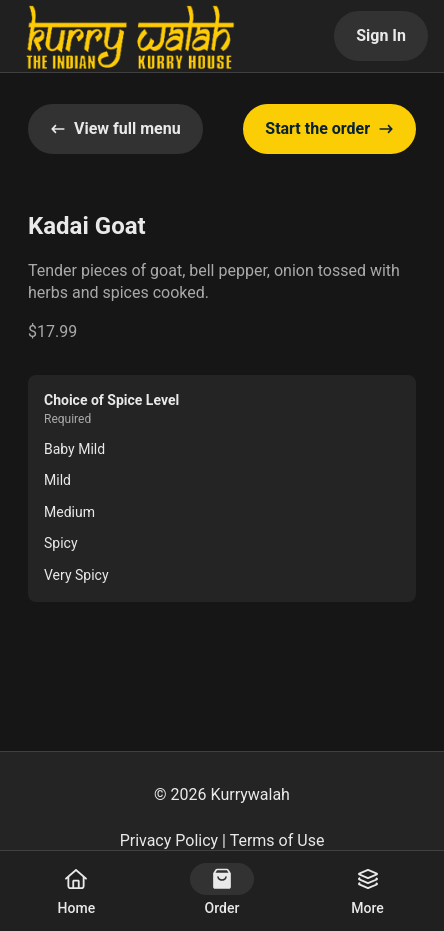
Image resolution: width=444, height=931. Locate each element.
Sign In (381, 35)
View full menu (115, 128)
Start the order (329, 128)
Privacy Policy (169, 840)
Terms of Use (277, 840)
